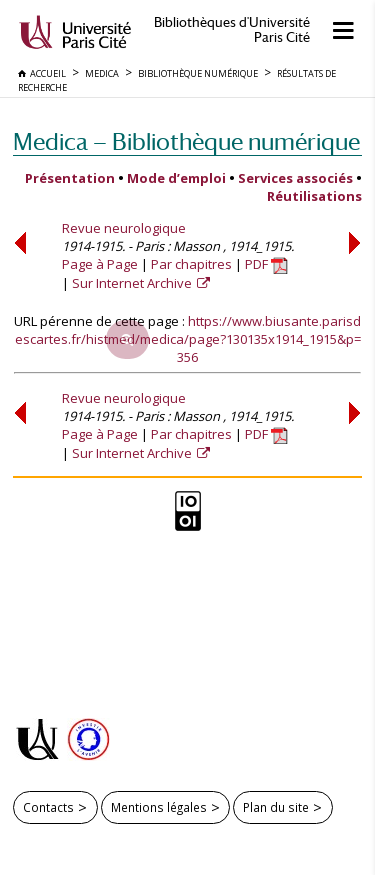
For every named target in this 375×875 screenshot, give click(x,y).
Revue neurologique (124, 228)
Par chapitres (191, 264)
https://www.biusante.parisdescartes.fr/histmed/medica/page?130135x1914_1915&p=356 (188, 339)
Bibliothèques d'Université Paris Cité (232, 30)
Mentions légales (159, 807)
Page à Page (100, 264)
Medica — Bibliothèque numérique (186, 141)
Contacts (48, 807)
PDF (266, 264)
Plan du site (276, 807)
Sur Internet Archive (133, 283)
